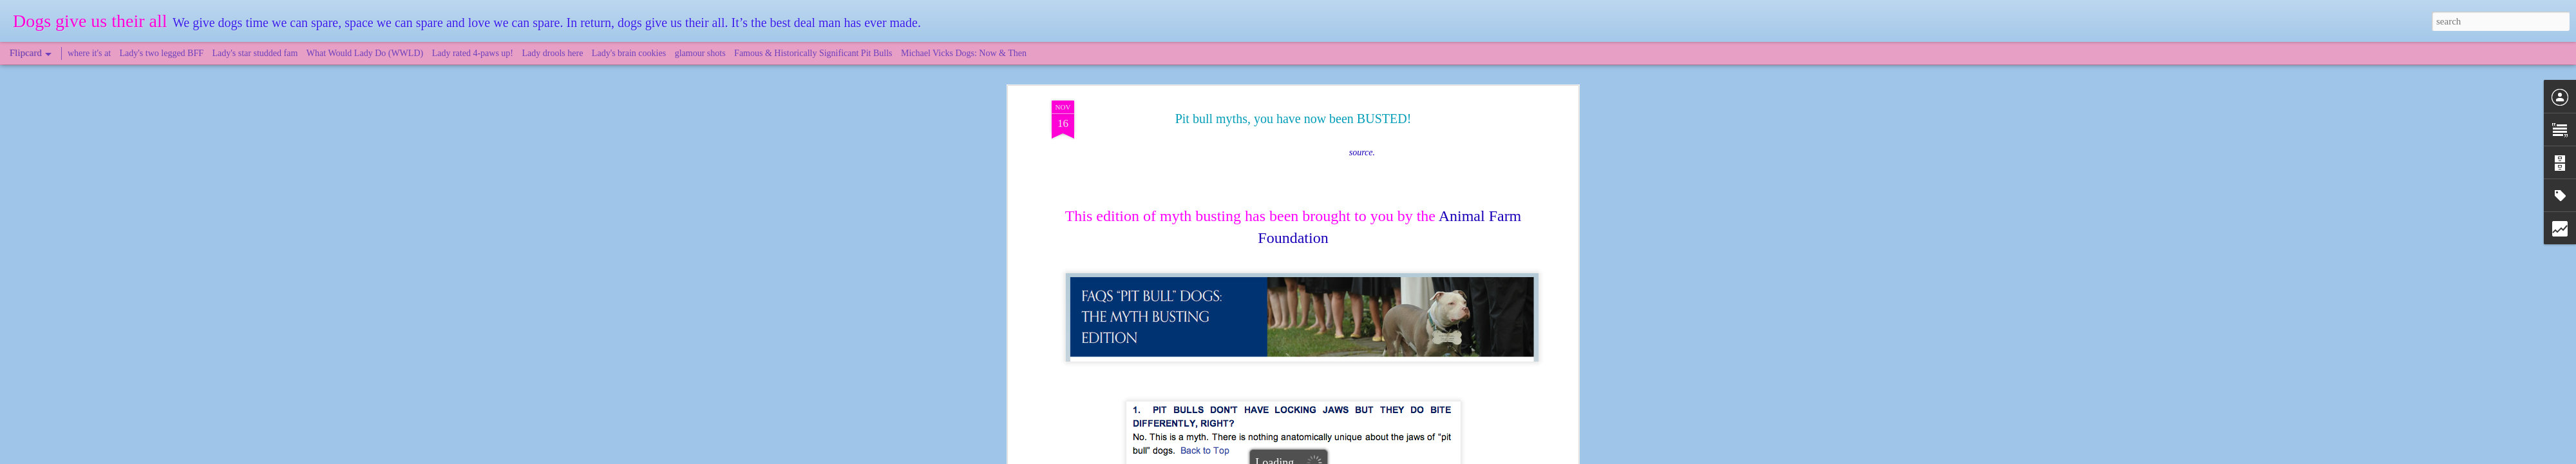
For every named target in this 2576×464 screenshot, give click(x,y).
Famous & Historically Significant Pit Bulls (813, 53)
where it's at (89, 53)
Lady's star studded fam (255, 53)
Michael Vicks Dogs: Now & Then (964, 53)
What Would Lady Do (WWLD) (365, 53)
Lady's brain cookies (629, 53)
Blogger (1347, 457)
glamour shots (700, 53)
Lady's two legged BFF (162, 53)
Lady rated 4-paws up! (472, 53)
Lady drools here (552, 53)
